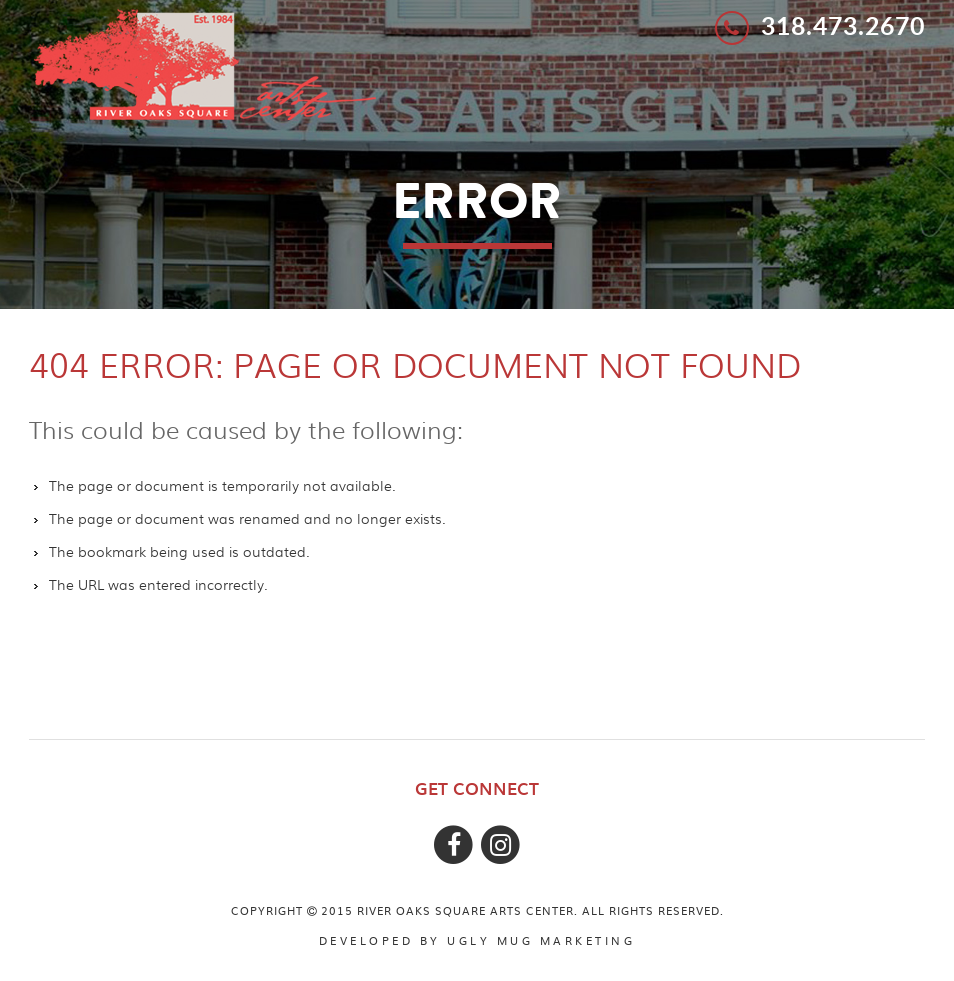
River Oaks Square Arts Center (204, 63)
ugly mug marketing (541, 940)
